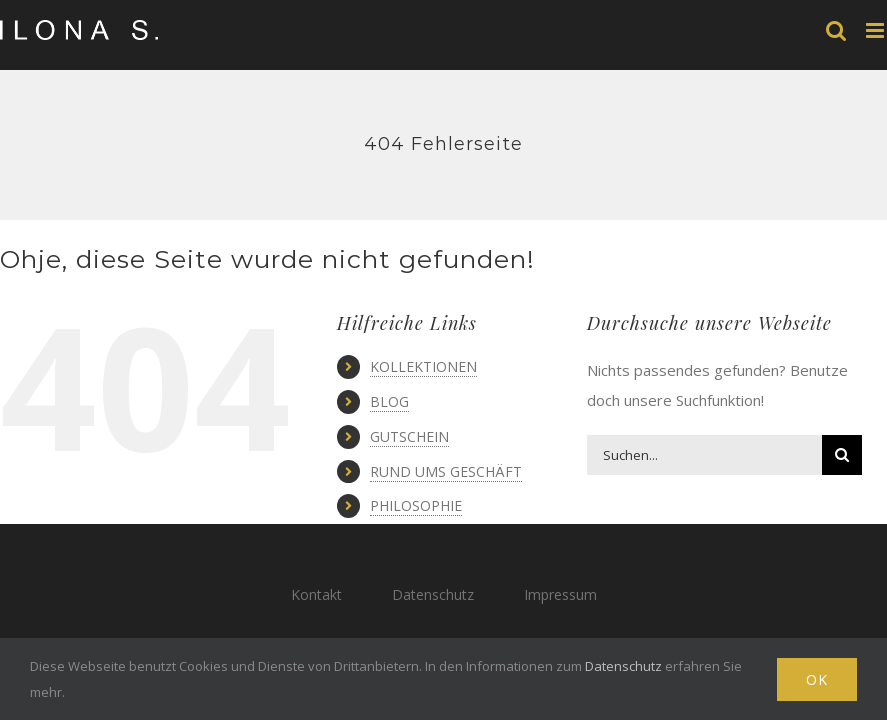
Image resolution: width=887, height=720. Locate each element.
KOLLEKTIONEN (423, 366)
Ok (817, 679)
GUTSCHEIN (409, 436)
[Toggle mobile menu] (876, 30)
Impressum (560, 594)
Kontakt (316, 594)
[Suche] (842, 455)
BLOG (389, 401)
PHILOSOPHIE (416, 505)
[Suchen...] (705, 455)
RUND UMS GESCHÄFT (446, 471)
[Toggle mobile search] (836, 30)
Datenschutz (433, 594)
